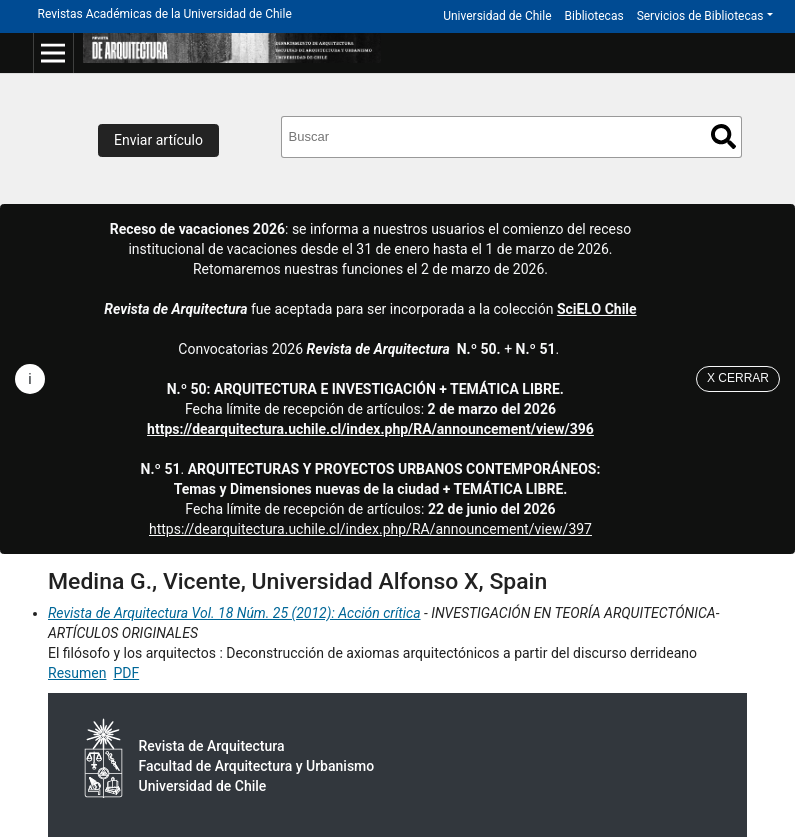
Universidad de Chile (497, 16)
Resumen (77, 673)
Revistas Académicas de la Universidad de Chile (165, 14)
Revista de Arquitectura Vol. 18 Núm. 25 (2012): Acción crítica (234, 613)
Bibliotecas (594, 16)
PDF (126, 673)
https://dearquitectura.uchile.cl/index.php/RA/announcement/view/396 (370, 429)
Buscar (723, 136)
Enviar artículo (158, 140)
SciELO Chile (597, 309)
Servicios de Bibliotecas (700, 16)
